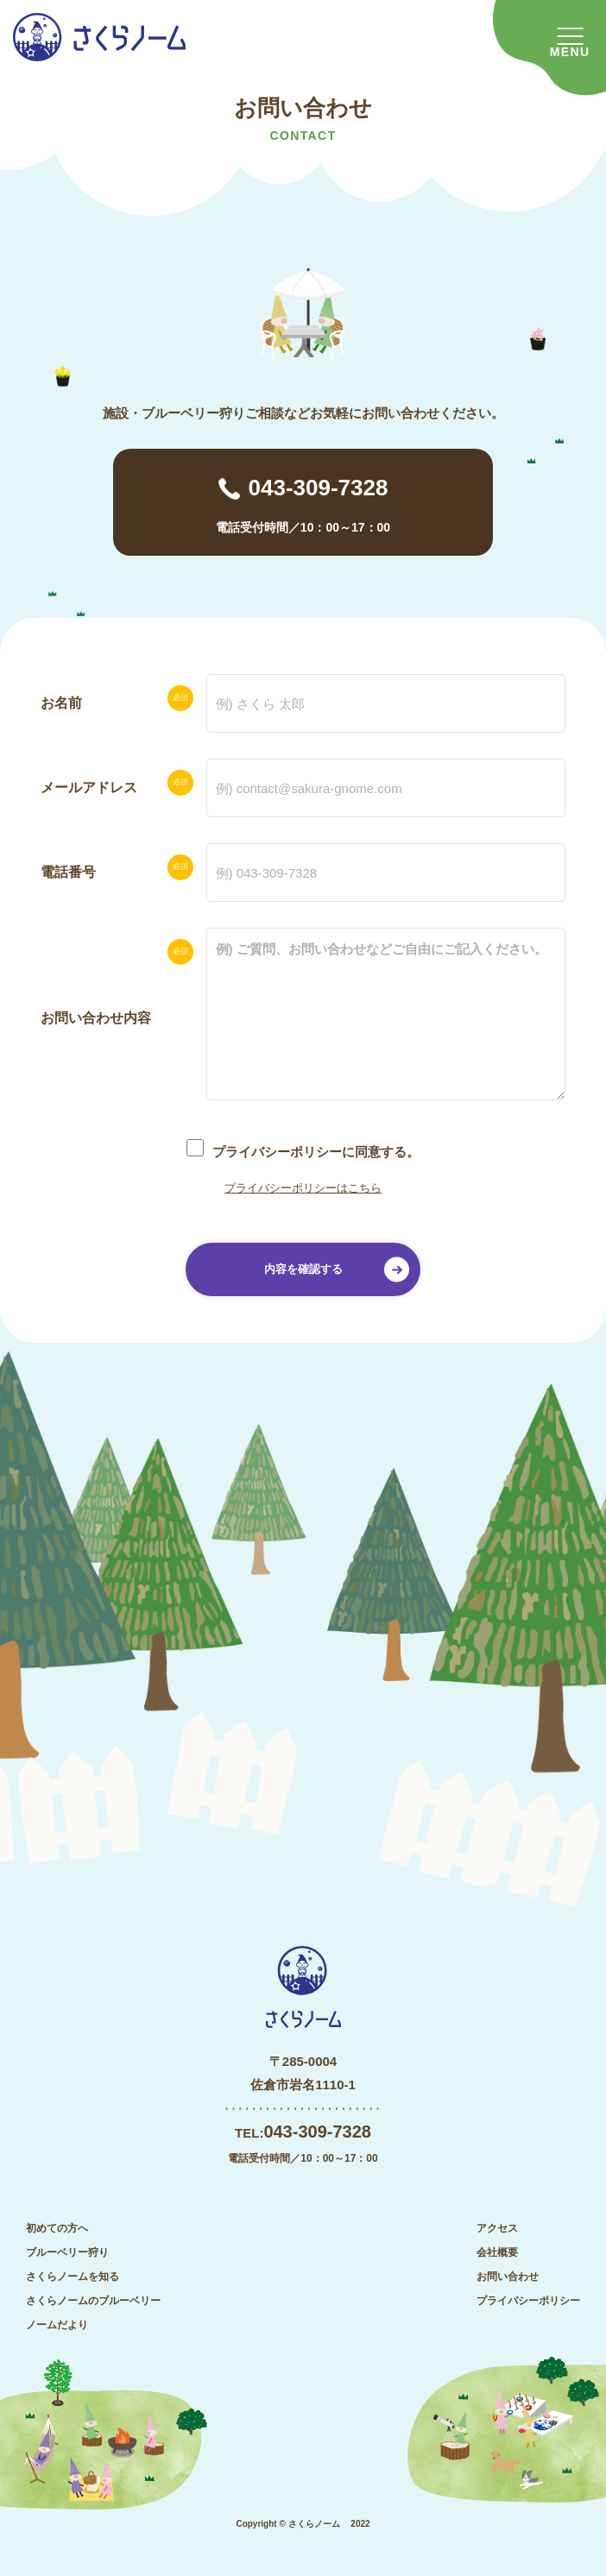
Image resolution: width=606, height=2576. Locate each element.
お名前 (61, 703)
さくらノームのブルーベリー (93, 2301)
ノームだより (57, 2325)
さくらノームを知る (72, 2277)
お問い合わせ (508, 2277)
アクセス (497, 2228)
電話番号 (68, 872)
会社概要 (497, 2252)
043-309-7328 (318, 488)
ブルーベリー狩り (67, 2252)
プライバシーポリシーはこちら (303, 1187)
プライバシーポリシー (528, 2301)
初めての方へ (57, 2228)
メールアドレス (89, 787)
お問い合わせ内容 (96, 1018)
